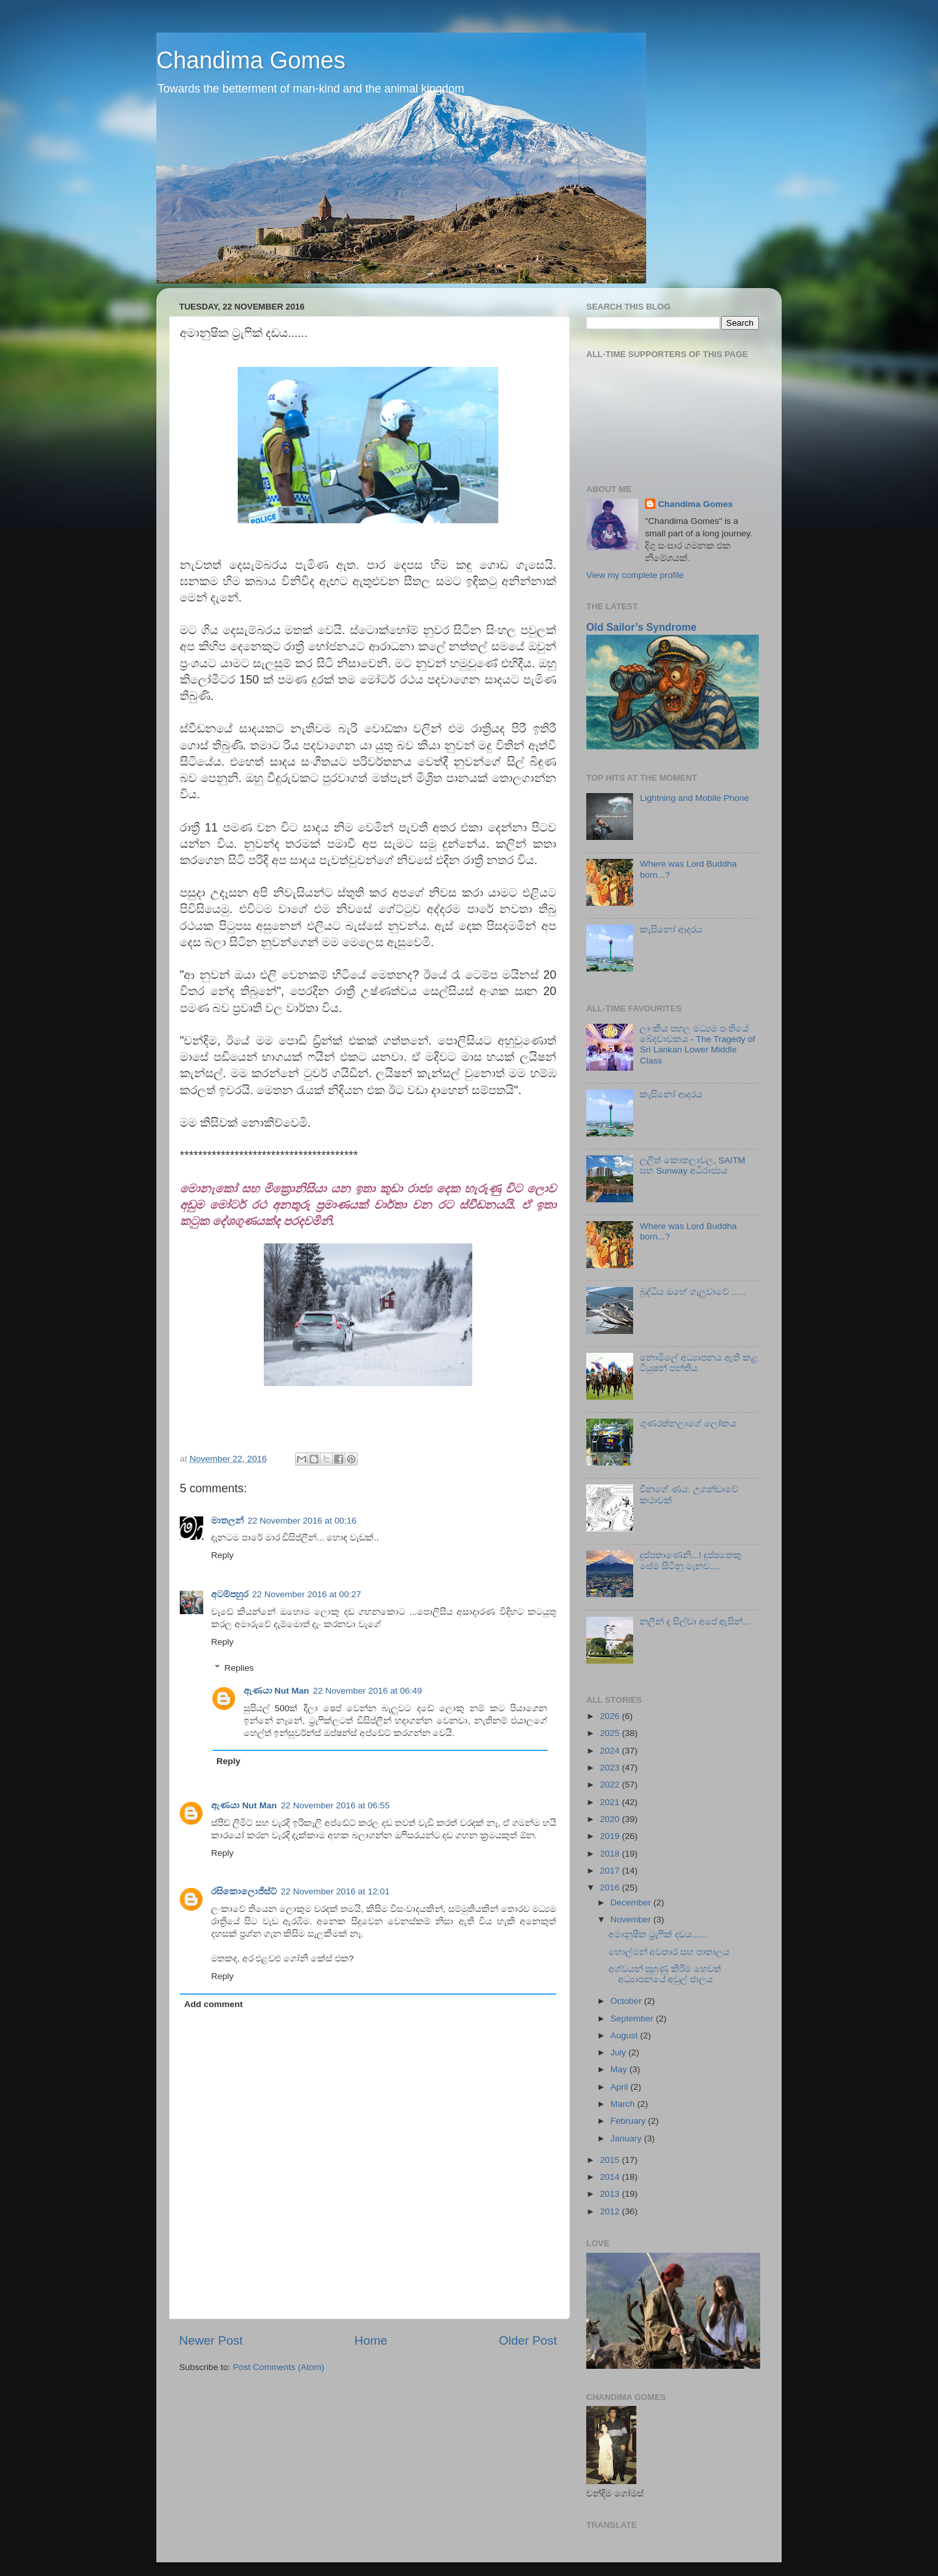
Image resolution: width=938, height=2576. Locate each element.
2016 (611, 1887)
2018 (611, 1854)
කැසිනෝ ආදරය (671, 929)
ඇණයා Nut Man (276, 1691)
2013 (611, 2194)
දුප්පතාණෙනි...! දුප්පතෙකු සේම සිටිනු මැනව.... (690, 1560)
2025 (611, 1733)
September (633, 2018)
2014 (611, 2177)
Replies (239, 1668)
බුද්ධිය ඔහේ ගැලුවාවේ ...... (693, 1292)
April (620, 2087)
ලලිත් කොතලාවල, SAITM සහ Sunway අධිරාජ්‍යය (692, 1165)
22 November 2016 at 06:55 (335, 1805)
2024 (611, 1751)
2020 (611, 1819)
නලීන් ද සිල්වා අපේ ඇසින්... (695, 1622)
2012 (611, 2211)
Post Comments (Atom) (278, 2367)
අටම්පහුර (229, 1594)
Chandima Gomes (250, 60)
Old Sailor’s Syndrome (641, 627)
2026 (611, 1716)
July (619, 2052)
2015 (611, 2160)
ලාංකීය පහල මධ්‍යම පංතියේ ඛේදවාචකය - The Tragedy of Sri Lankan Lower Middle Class (697, 1044)
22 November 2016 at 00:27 (306, 1594)
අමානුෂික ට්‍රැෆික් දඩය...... (657, 1934)
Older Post (528, 2340)
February (629, 2121)
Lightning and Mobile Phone (694, 798)
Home (370, 2340)
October (627, 2001)
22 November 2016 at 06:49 (367, 1691)
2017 (611, 1870)
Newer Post (211, 2340)
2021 (611, 1802)
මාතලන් (227, 1521)
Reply (222, 1555)
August (625, 2035)
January (627, 2138)
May (619, 2069)
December (631, 1902)
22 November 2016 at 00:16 (302, 1521)
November (631, 1919)
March (623, 2104)
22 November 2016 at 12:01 (335, 1891)
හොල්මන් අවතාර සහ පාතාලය (669, 1952)
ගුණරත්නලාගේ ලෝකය (688, 1423)
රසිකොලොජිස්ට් (244, 1891)
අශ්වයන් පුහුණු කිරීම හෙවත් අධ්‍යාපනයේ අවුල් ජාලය (664, 1974)
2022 (611, 1784)
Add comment (213, 2004)
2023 (611, 1768)
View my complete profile (635, 575)
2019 (611, 1836)
